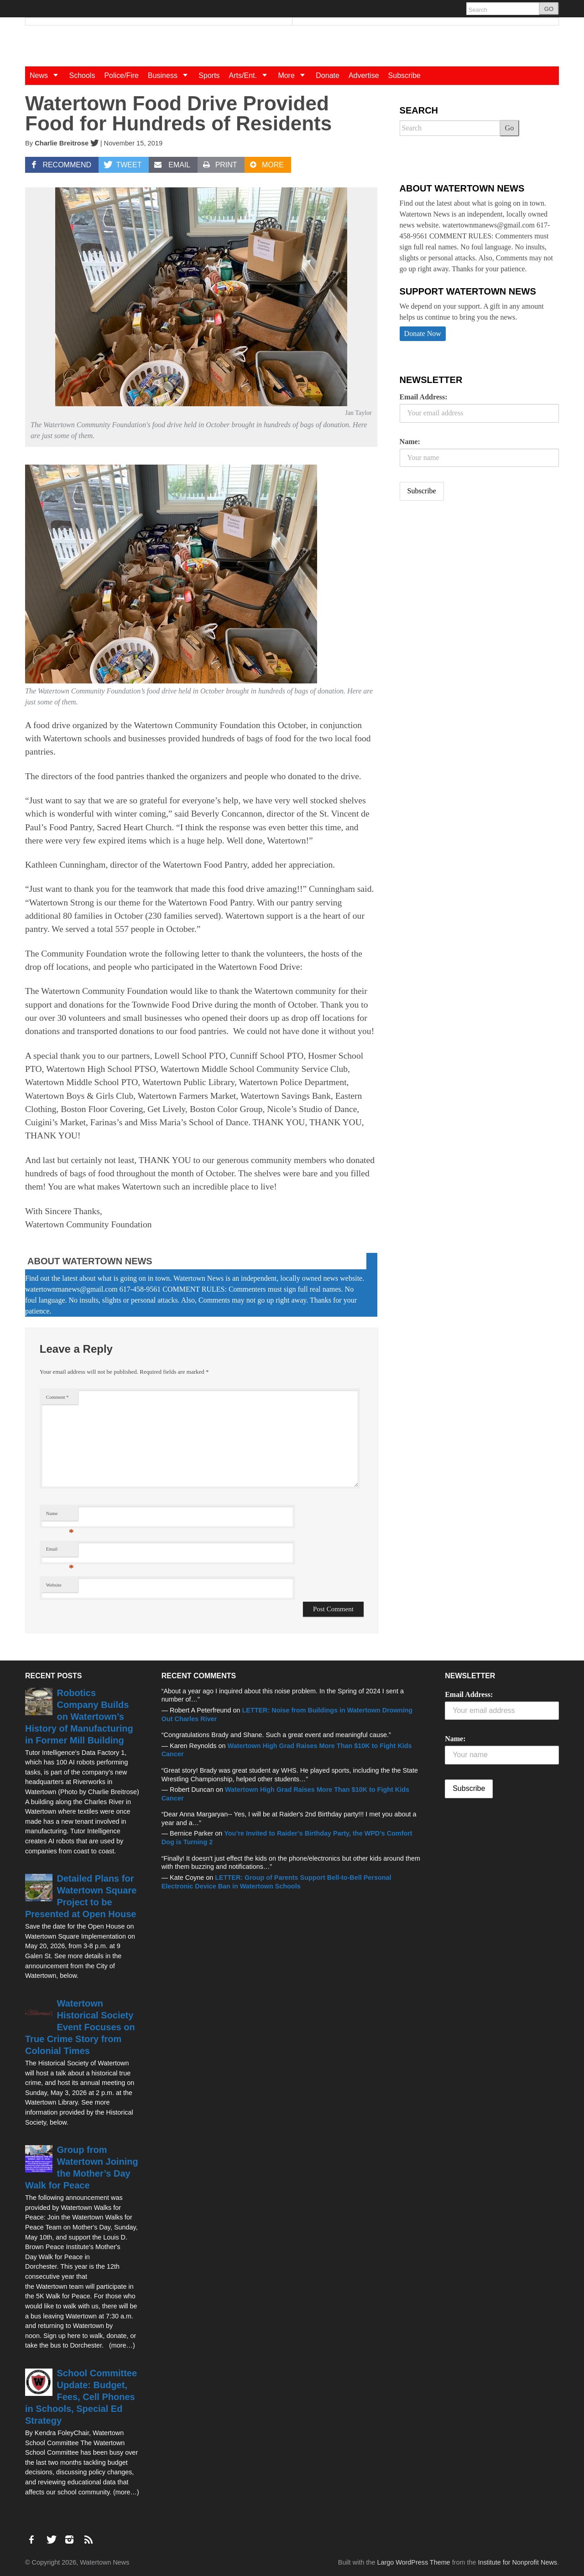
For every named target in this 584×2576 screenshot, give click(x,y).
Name (60, 1516)
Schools (82, 75)
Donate (327, 75)
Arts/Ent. (251, 75)
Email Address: (424, 397)
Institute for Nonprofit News (517, 2562)
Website (54, 1585)
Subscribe (404, 75)
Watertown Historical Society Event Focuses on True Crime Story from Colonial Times (80, 2027)
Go (509, 128)
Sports (208, 75)
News (47, 75)
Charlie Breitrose (62, 143)
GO (548, 8)
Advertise (364, 75)
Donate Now (422, 333)
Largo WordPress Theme (413, 2562)
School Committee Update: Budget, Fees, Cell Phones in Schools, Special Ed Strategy (81, 2397)
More (294, 75)
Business (171, 75)
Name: (410, 441)
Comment (57, 1397)
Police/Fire (121, 75)
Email (60, 1551)
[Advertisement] (468, 579)
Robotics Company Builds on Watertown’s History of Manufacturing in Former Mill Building (79, 1716)
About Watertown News (89, 1261)
